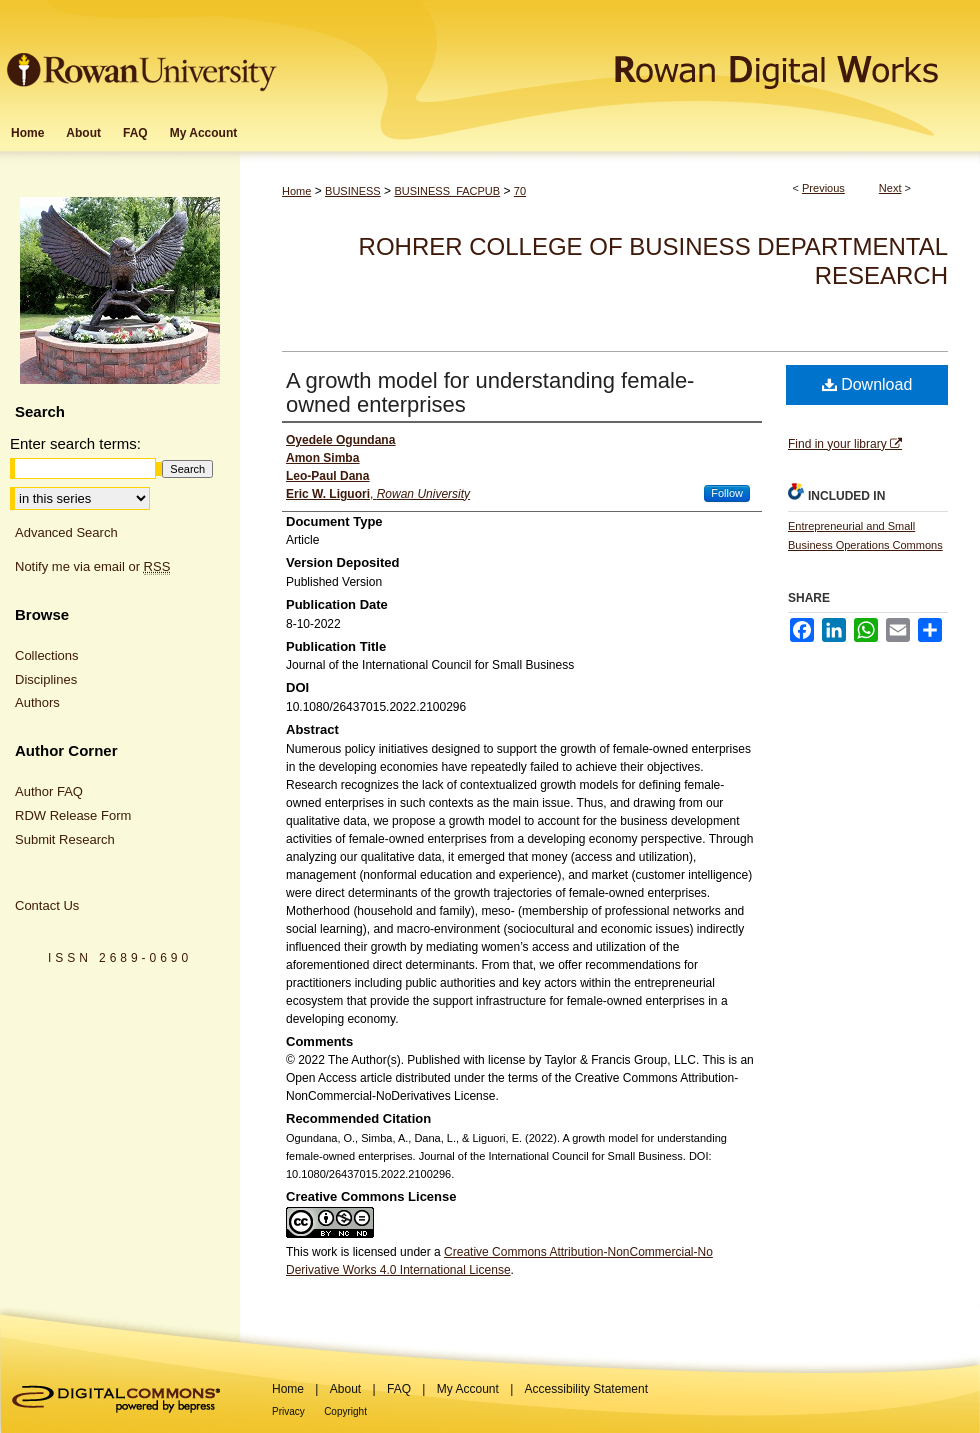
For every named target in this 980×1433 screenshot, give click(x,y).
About (345, 1389)
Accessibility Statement (586, 1389)
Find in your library (845, 444)
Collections (47, 655)
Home (296, 191)
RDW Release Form (73, 815)
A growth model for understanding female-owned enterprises (490, 392)
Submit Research (65, 839)
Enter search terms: (75, 443)
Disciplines (46, 679)
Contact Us (47, 905)
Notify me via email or (92, 567)
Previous (823, 188)
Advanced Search (66, 532)
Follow (727, 493)
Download (867, 384)
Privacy (288, 1411)
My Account (468, 1389)
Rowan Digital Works (631, 56)
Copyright (345, 1411)
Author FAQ (49, 791)
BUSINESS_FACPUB (447, 191)
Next (890, 188)
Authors (37, 702)
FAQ (399, 1389)
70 (520, 191)
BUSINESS (353, 191)
